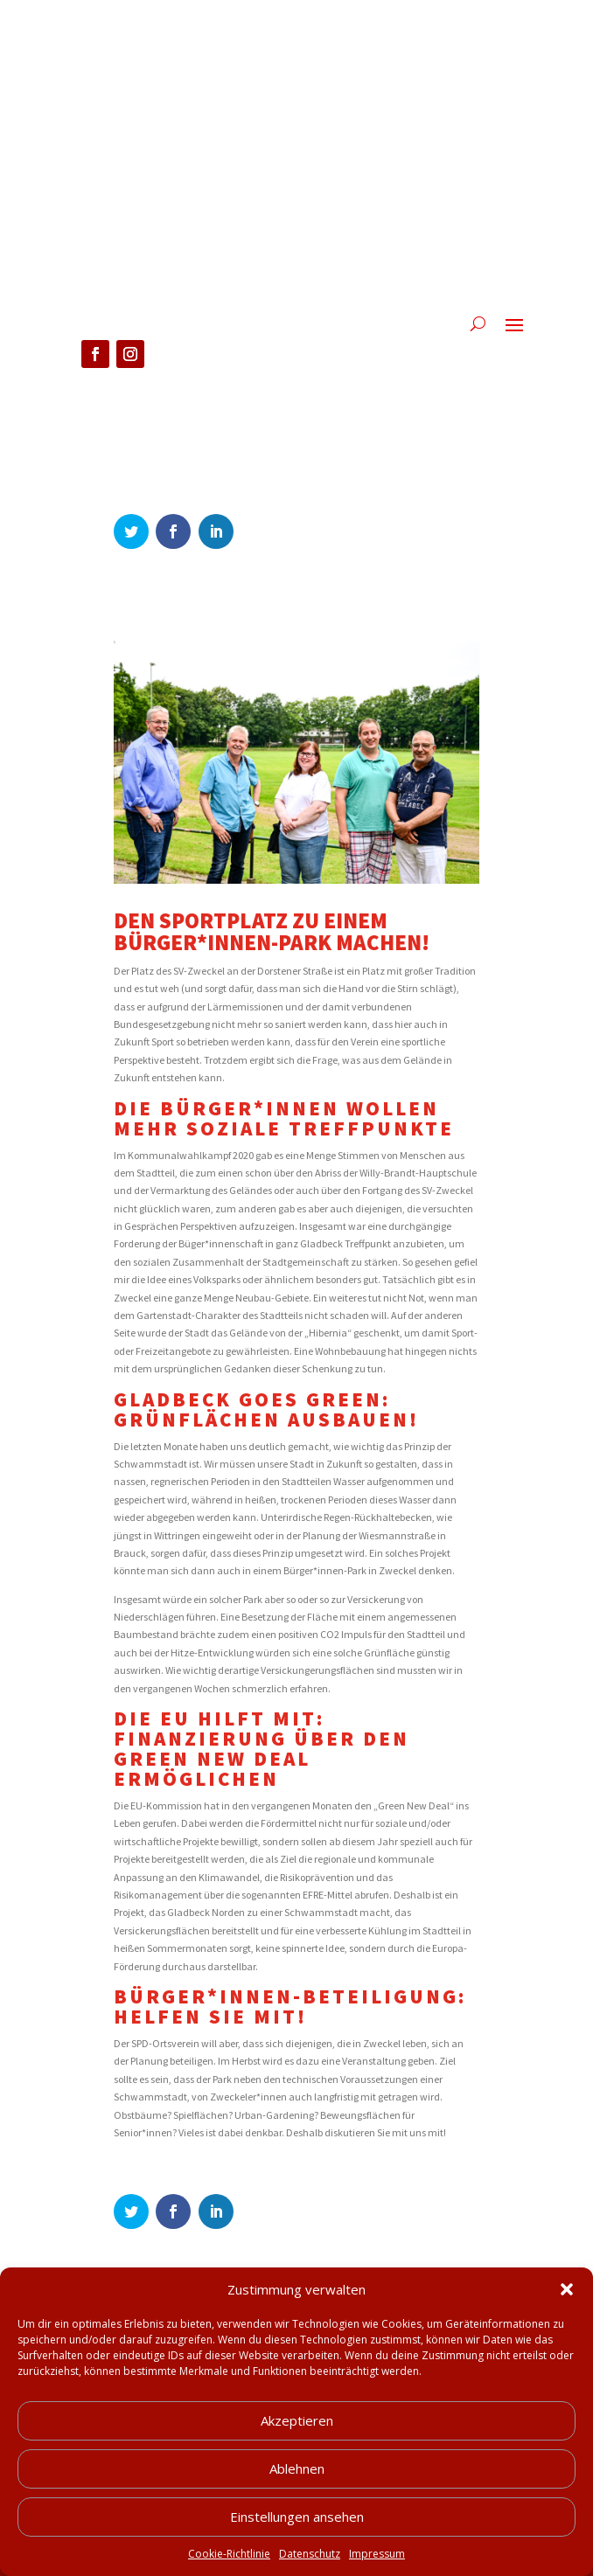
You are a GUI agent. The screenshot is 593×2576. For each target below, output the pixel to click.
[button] (567, 2311)
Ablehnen (296, 2489)
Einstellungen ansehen (297, 2537)
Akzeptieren (297, 2441)
